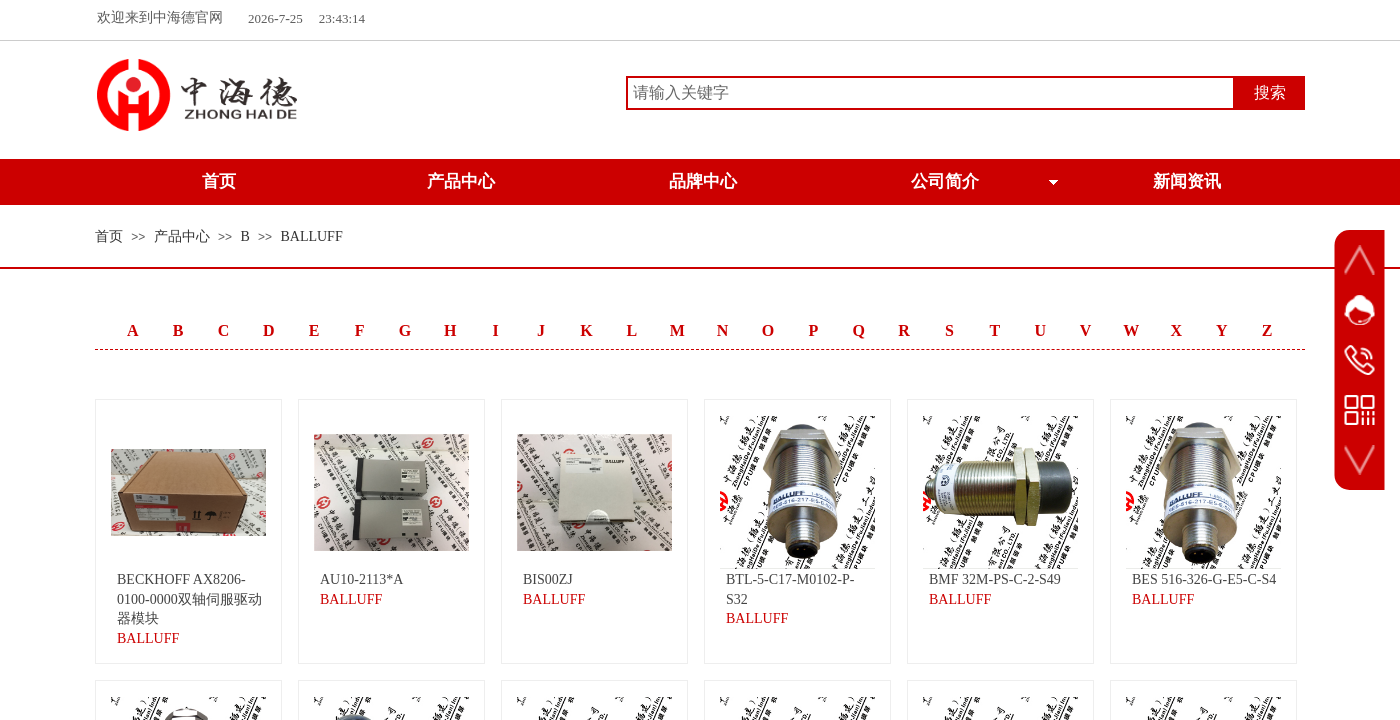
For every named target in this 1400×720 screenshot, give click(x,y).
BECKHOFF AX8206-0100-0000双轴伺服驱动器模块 (189, 599)
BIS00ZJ (548, 579)
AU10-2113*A (361, 579)
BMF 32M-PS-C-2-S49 (995, 579)
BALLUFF (311, 236)
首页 (109, 236)
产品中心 (182, 236)
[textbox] (930, 93)
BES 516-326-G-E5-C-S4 (1204, 579)
